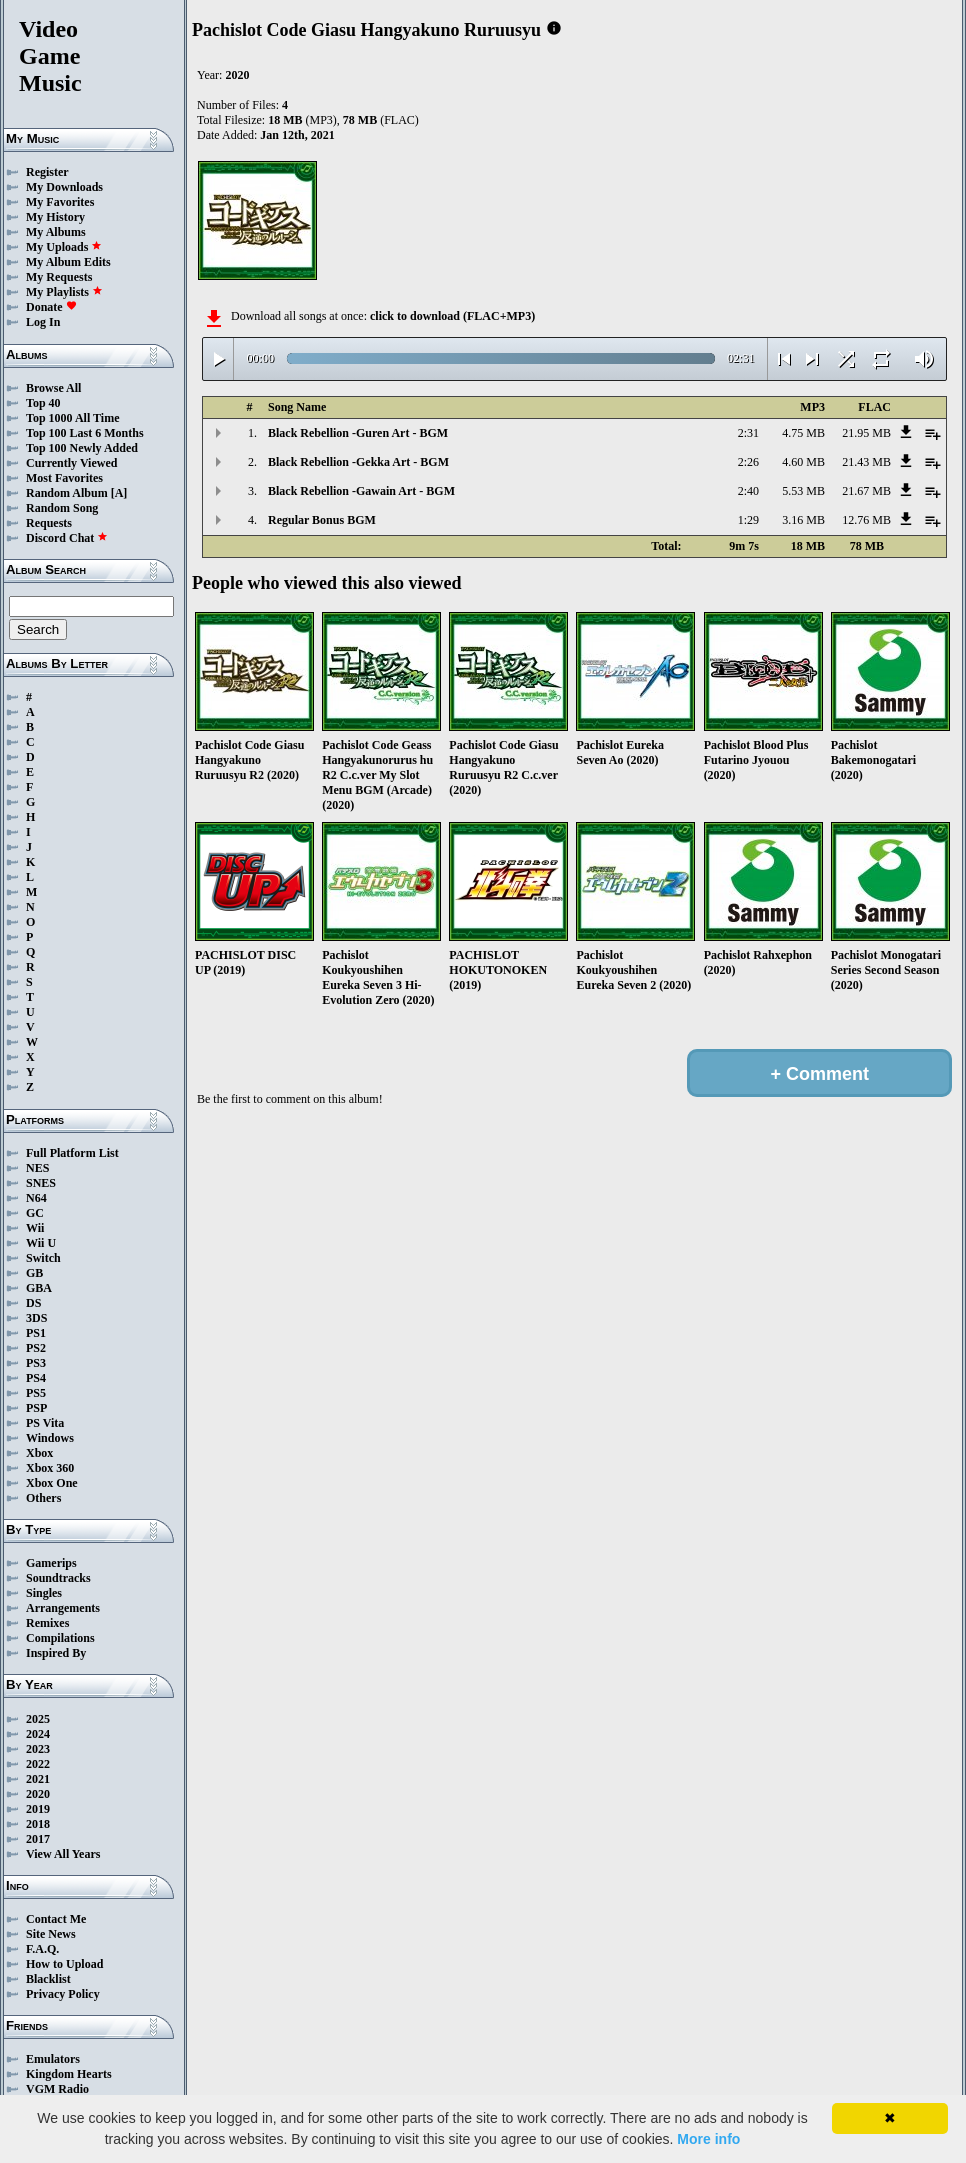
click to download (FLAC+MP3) (452, 316)
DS (33, 1303)
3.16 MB (803, 520)
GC (35, 1213)
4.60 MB (803, 462)
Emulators (53, 2059)
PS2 (36, 1348)
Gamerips (51, 1563)
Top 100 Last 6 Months (85, 433)
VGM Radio (57, 2089)
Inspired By (56, 1653)
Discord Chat (67, 538)
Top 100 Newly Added (82, 448)
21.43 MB (866, 462)
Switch (43, 1258)
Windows (50, 1438)
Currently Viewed (71, 463)
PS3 (36, 1363)
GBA (39, 1288)
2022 (38, 1764)
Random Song (62, 508)
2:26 (748, 462)
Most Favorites (64, 478)
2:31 (748, 433)
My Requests (59, 277)
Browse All (53, 388)
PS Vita (45, 1423)
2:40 (748, 491)
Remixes (47, 1623)
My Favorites (60, 202)
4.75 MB (803, 433)
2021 (38, 1779)
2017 (38, 1839)
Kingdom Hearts (69, 2074)
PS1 (36, 1333)
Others (43, 1498)
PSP (36, 1408)
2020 (38, 1794)
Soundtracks (58, 1578)
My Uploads (64, 247)
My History (55, 217)
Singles (44, 1593)
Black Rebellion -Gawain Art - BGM (361, 491)
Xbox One (52, 1483)
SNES (41, 1183)
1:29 (748, 520)
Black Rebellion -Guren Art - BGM (358, 433)
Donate (51, 307)
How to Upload (64, 1964)
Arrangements (63, 1608)
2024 (38, 1734)
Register (47, 172)
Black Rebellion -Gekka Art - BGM (358, 462)
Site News (51, 1934)
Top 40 (43, 403)
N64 (36, 1198)
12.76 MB (866, 520)
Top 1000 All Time (72, 418)
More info (708, 2139)
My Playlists (64, 292)
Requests (49, 523)
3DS (36, 1318)
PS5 (36, 1393)
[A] (119, 493)
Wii (35, 1228)
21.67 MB (866, 491)
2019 (38, 1809)
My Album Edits (68, 262)
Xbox (39, 1453)
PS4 (36, 1378)
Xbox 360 (50, 1468)
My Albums (56, 232)
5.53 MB (803, 491)
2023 (38, 1749)
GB (34, 1273)
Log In (43, 322)
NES (37, 1168)
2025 (38, 1719)
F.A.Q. (42, 1949)
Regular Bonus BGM (322, 520)
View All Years (63, 1854)
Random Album (67, 493)
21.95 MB (866, 433)
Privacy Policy (63, 1994)
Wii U (41, 1243)
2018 (38, 1824)
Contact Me (56, 1919)
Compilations (60, 1638)
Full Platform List (72, 1153)
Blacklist (48, 1979)
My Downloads (64, 187)
